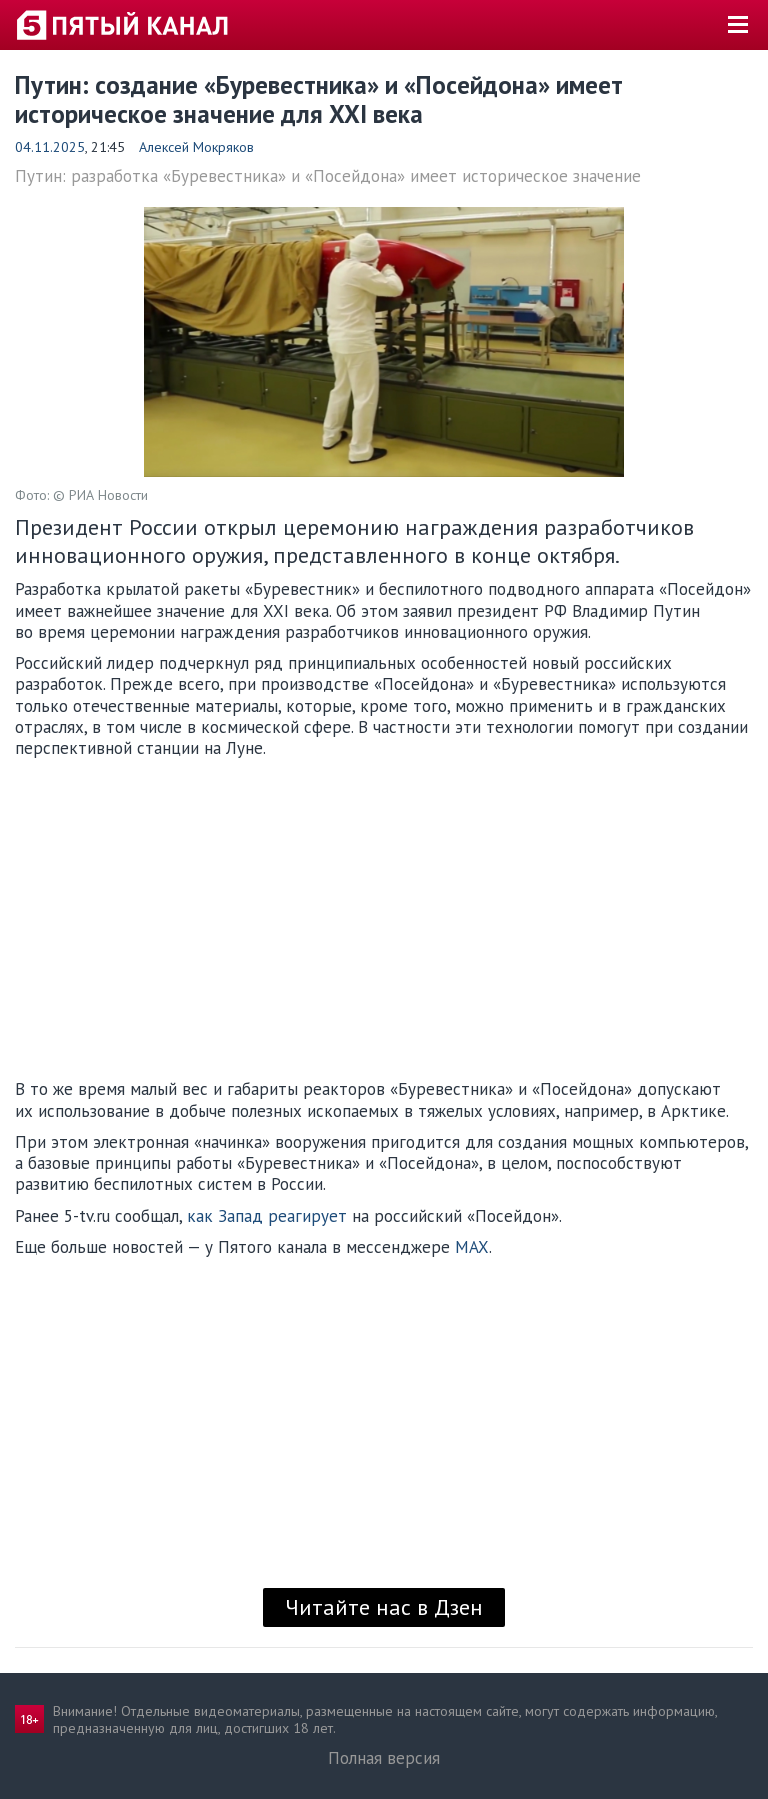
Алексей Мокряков (196, 147)
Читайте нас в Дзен (384, 1607)
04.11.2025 (50, 147)
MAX (472, 1247)
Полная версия (384, 1758)
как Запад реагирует (267, 1216)
